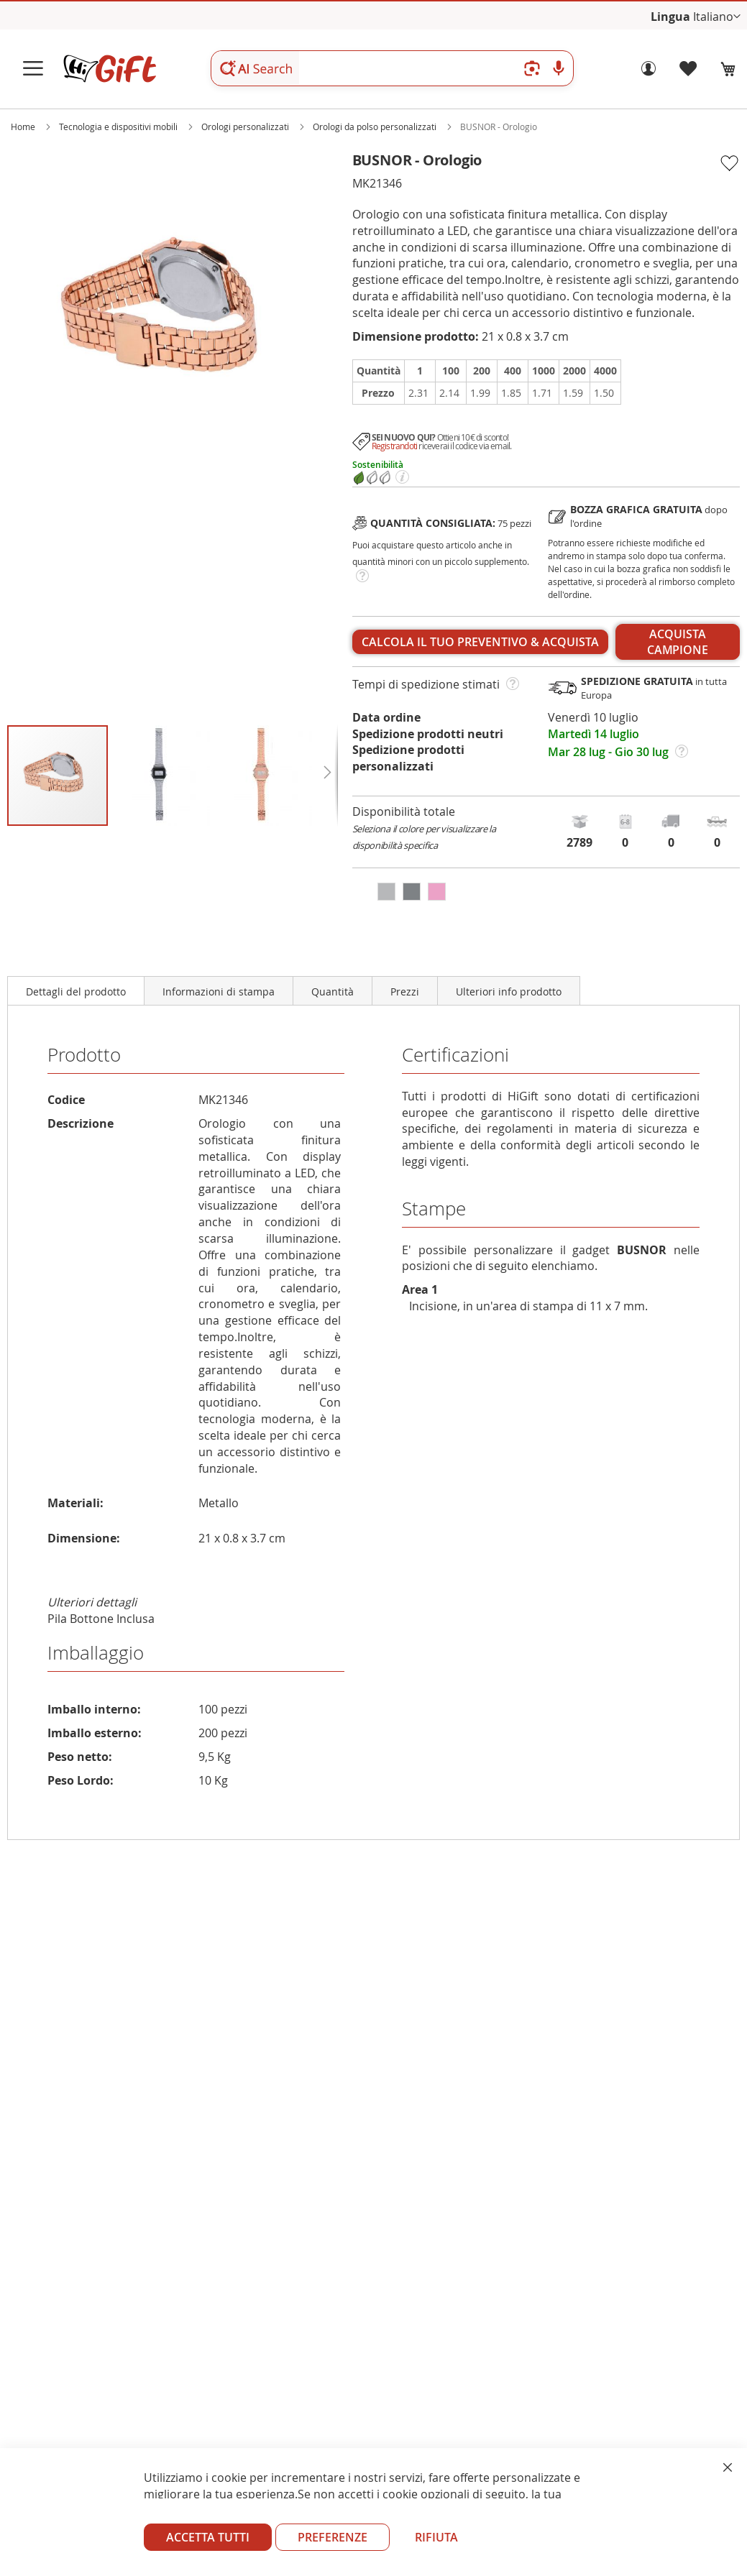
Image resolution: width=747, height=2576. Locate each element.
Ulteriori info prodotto (509, 991)
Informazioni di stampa (218, 991)
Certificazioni (455, 1054)
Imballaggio (95, 1652)
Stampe (434, 1208)
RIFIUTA (436, 2537)
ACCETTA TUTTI (207, 2537)
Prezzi (404, 991)
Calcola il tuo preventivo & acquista (480, 642)
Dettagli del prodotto (76, 991)
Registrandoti (395, 446)
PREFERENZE (332, 2537)
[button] (717, 17)
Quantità (332, 991)
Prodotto (84, 1054)
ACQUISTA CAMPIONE (677, 642)
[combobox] (392, 68)
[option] (386, 892)
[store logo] (109, 69)
